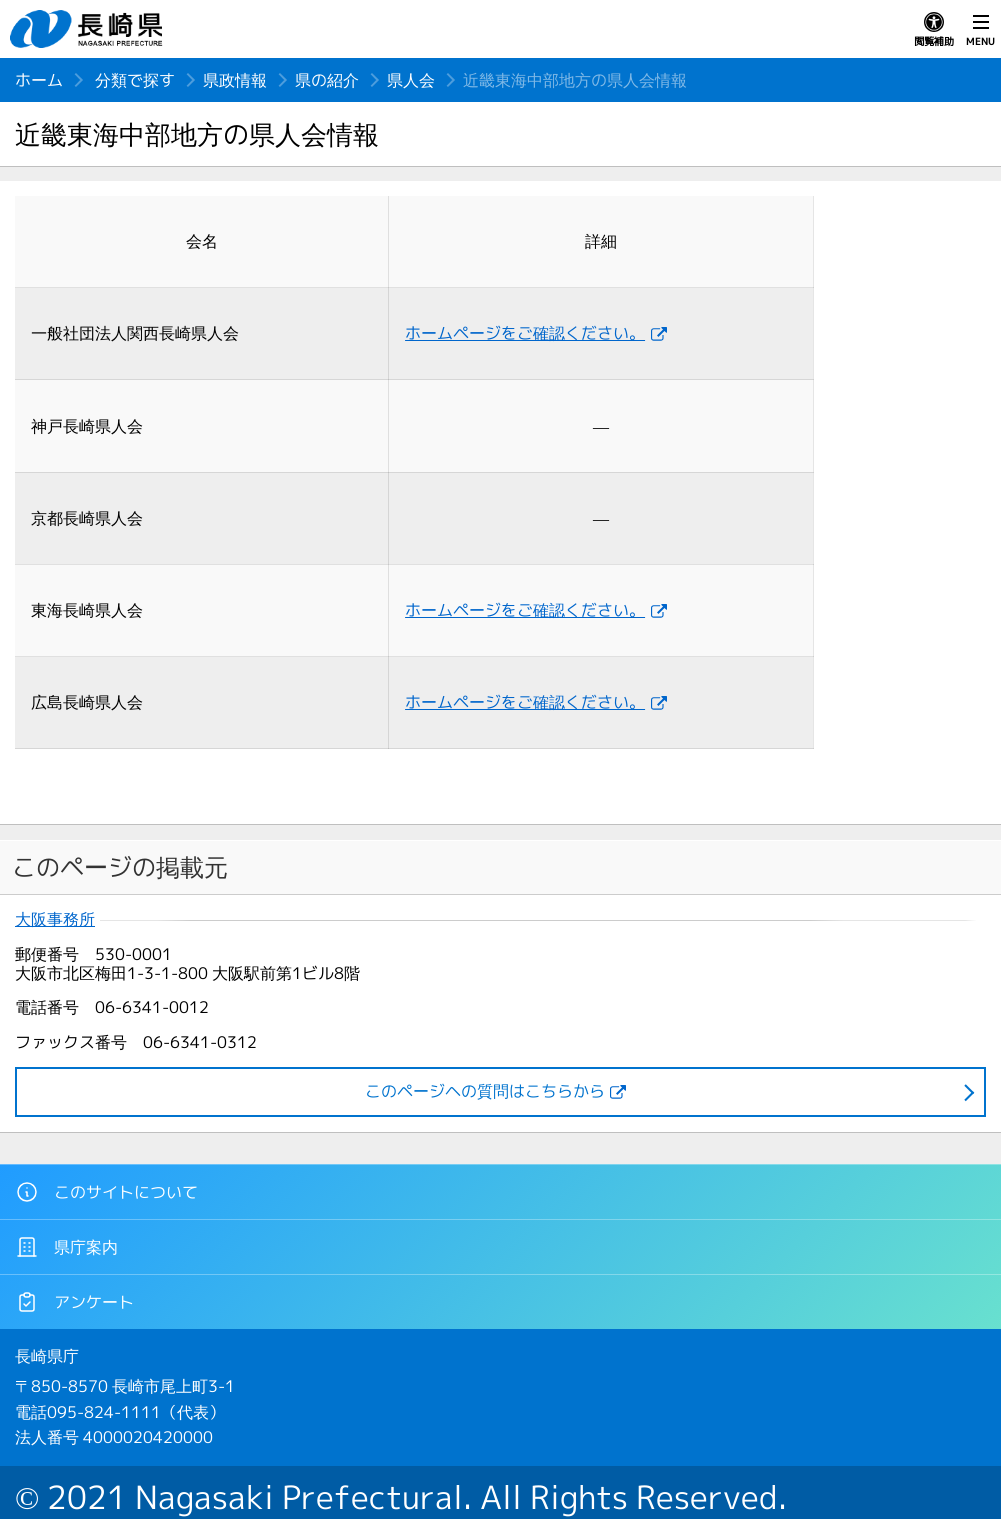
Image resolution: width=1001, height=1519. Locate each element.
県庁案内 (66, 1247)
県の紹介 (327, 80)
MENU (980, 30)
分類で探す (135, 80)
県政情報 (235, 80)
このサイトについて (106, 1192)
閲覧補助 (934, 30)
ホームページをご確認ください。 (525, 333)
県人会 (411, 80)
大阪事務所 (55, 919)
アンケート (74, 1302)
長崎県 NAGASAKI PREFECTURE (89, 29)
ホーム (39, 80)
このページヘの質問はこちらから (485, 1091)
